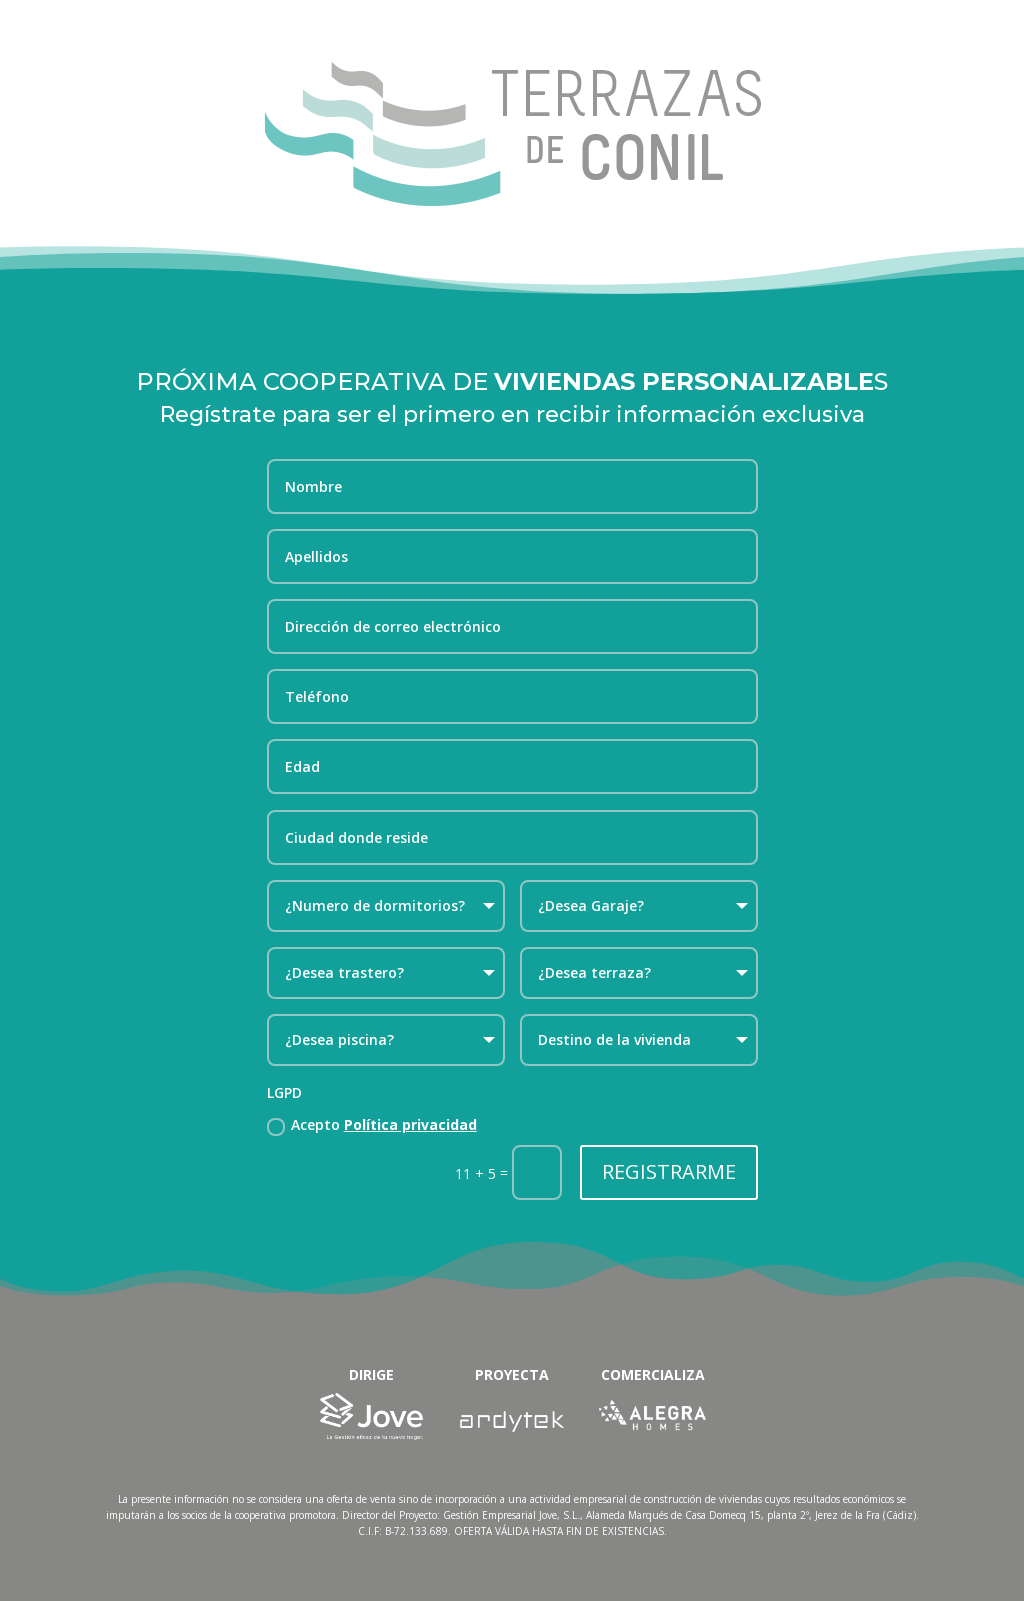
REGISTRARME (669, 1171)
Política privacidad (410, 1124)
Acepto (372, 1125)
